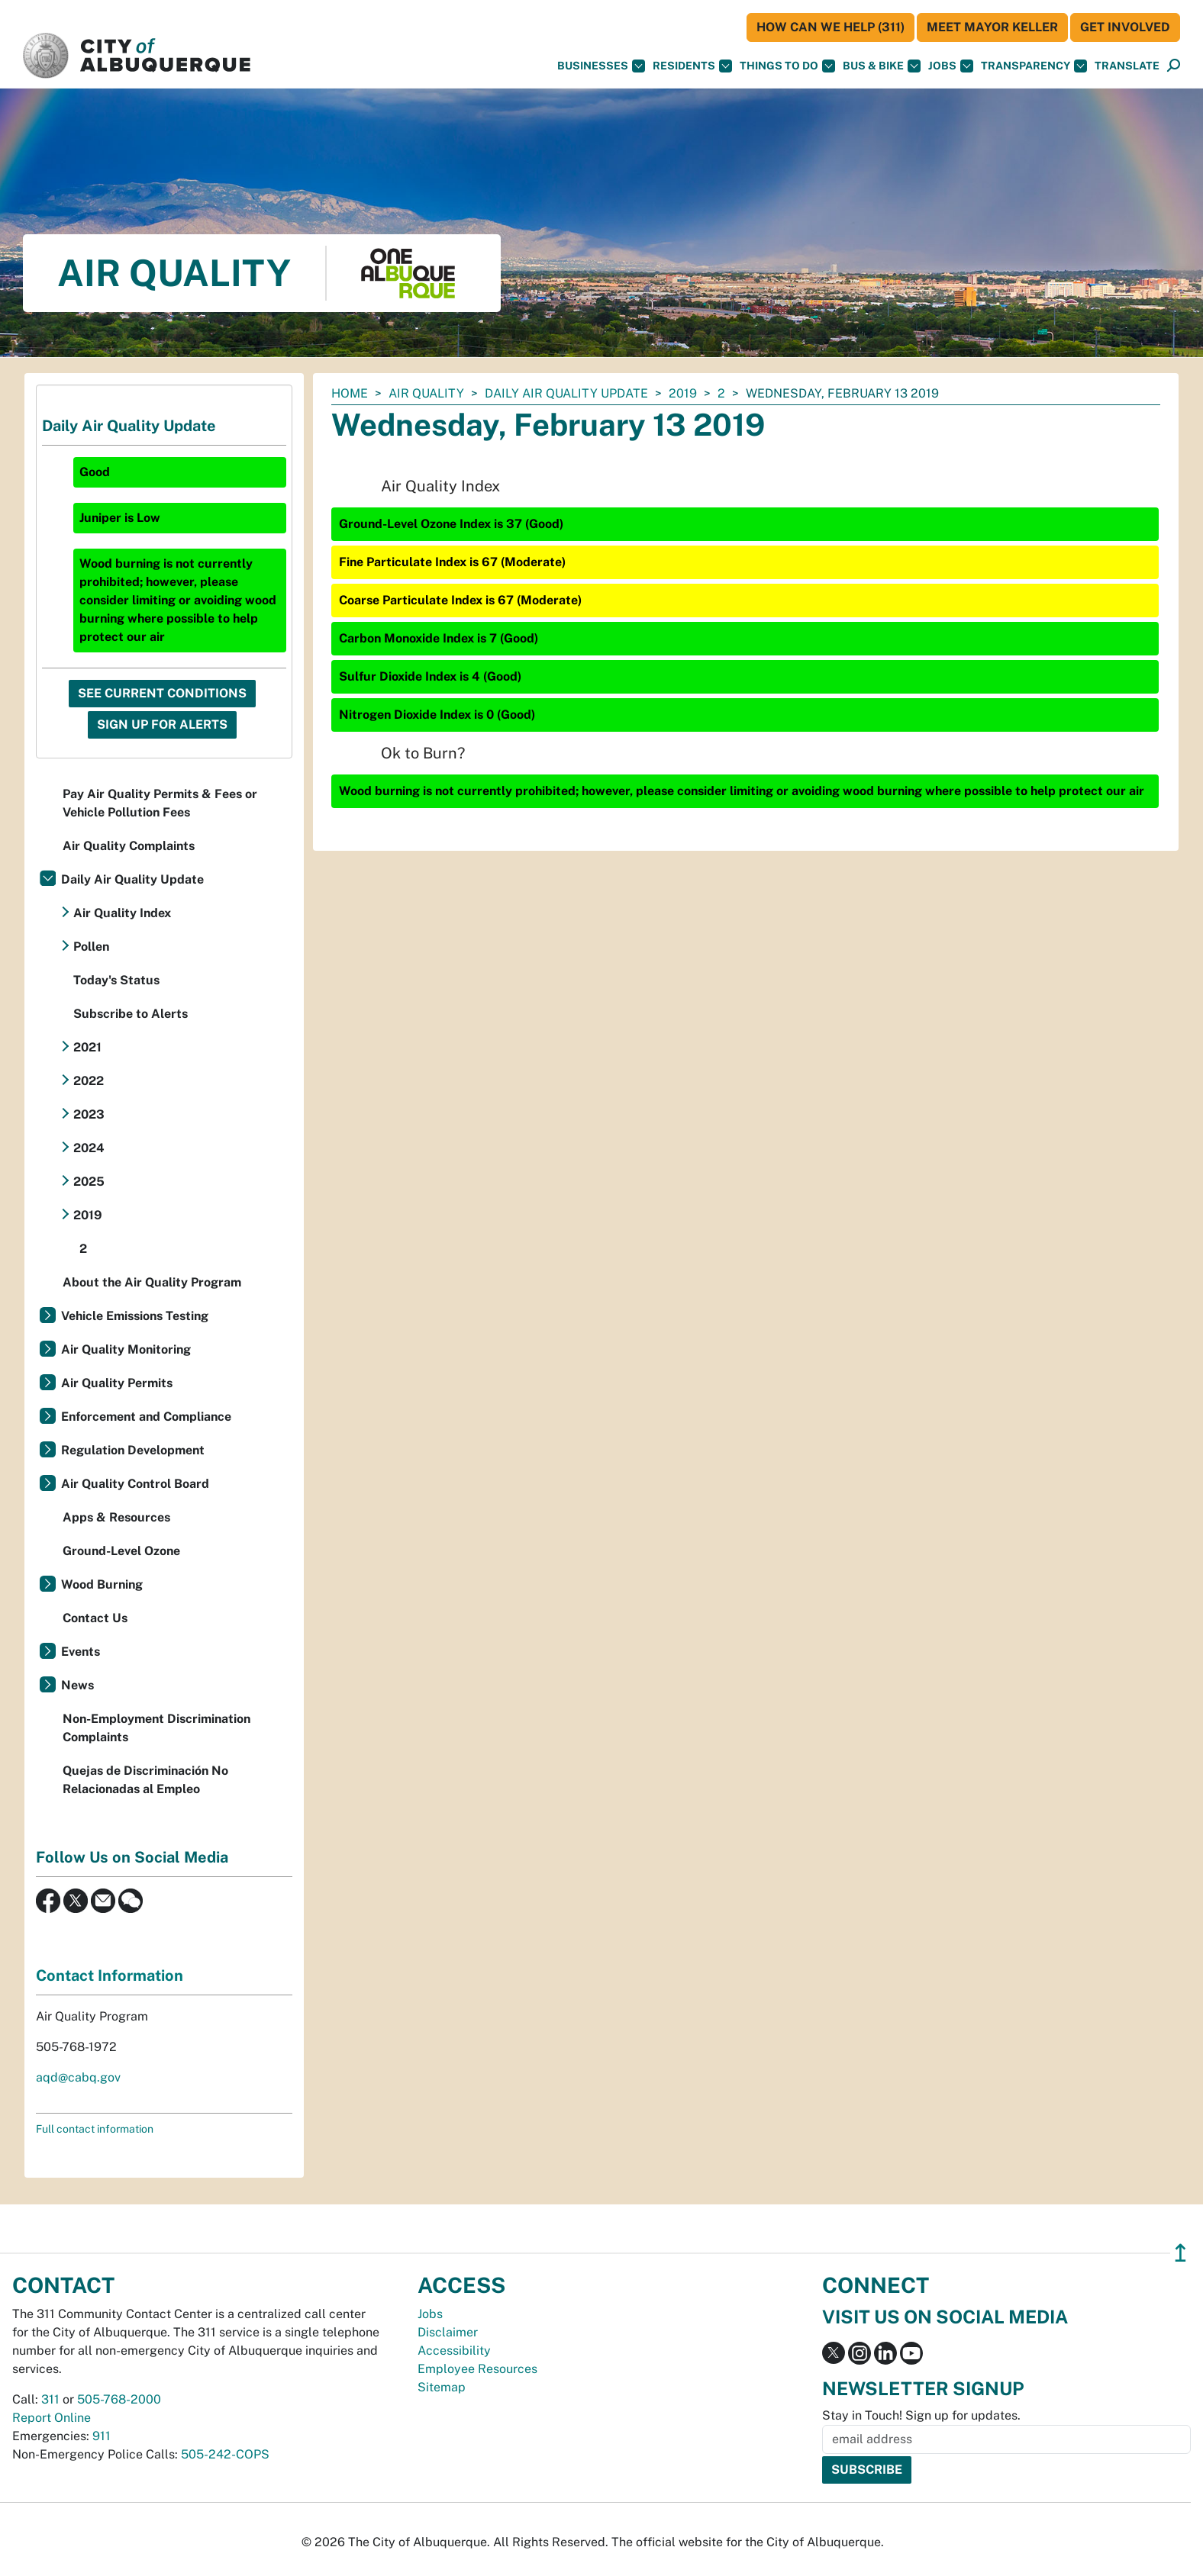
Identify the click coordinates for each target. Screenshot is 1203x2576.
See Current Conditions (162, 693)
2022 (88, 1081)
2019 (683, 393)
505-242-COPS (225, 2454)
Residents (692, 66)
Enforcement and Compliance (146, 1416)
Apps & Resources (116, 1517)
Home (349, 393)
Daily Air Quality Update (566, 393)
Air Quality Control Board (135, 1483)
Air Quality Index (122, 913)
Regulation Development (133, 1450)
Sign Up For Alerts (162, 724)
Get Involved (1125, 27)
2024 (89, 1148)
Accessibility (454, 2350)
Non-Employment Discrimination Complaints (156, 1727)
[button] (1127, 66)
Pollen (91, 946)
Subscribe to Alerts (130, 1013)
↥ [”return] (1180, 2253)
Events (80, 1651)
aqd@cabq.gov (78, 2077)
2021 (87, 1047)
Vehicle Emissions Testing (134, 1316)
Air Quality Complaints (129, 846)
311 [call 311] (50, 2399)
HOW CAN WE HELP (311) (830, 27)
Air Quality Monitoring (126, 1349)
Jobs (950, 66)
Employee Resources (477, 2369)
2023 (89, 1114)
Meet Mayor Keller (992, 27)
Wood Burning (102, 1584)
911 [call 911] (101, 2436)
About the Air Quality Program (152, 1282)
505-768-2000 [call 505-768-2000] (119, 2399)
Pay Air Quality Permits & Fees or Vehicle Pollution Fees (160, 803)
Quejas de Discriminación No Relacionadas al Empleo (145, 1779)
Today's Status (116, 980)
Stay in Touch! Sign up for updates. (921, 2415)
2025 (89, 1181)
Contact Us (95, 1618)
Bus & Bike (882, 66)
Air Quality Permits (117, 1383)
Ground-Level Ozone (121, 1551)
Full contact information (94, 2129)
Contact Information (109, 1975)
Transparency (1034, 66)
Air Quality (426, 393)
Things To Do (787, 66)
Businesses (601, 66)
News (77, 1685)
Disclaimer (448, 2332)
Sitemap (442, 2387)
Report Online (51, 2417)
